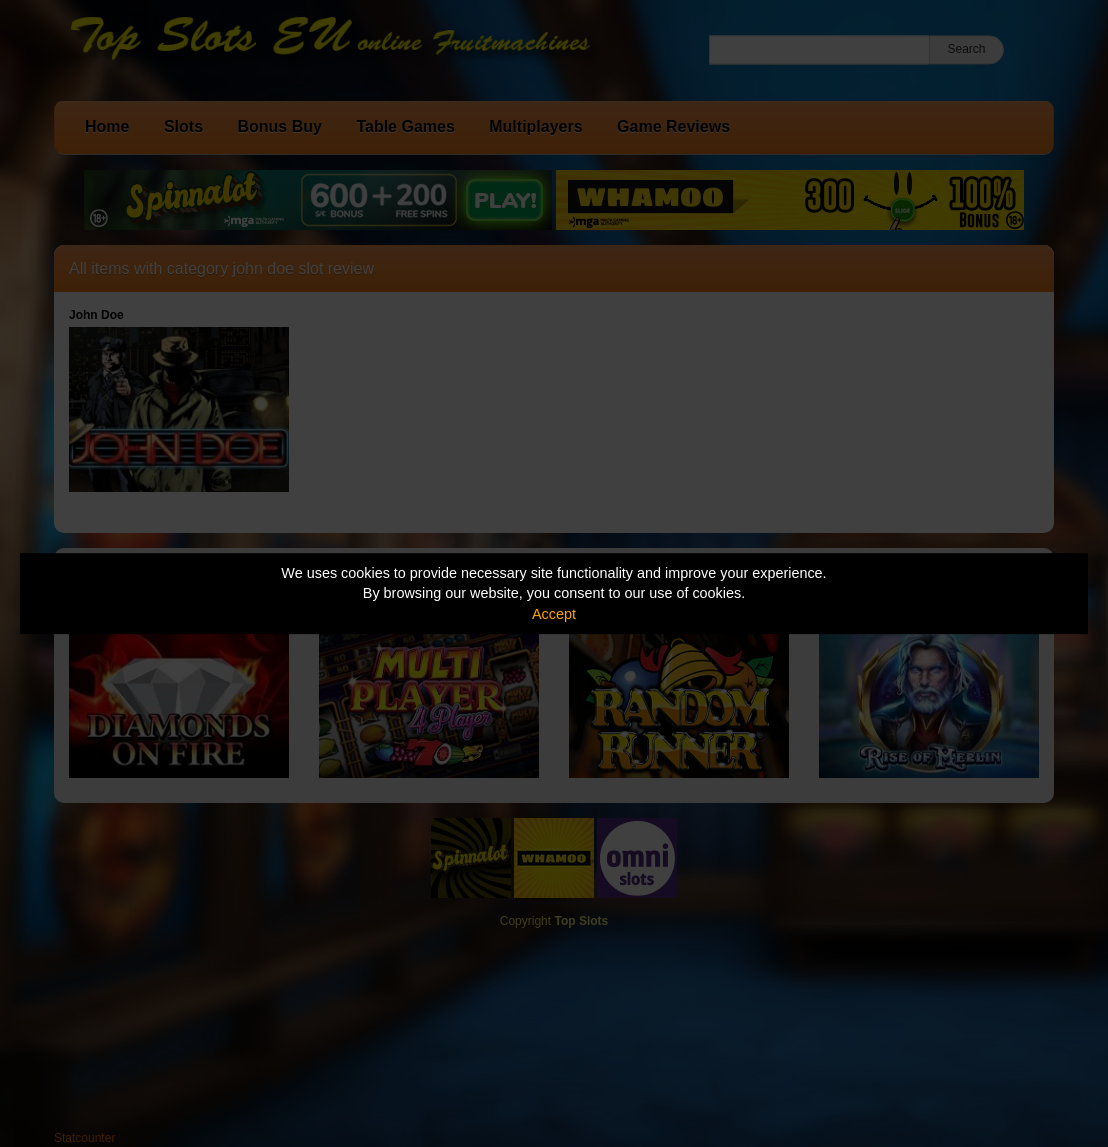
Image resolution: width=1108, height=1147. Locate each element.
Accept (554, 614)
